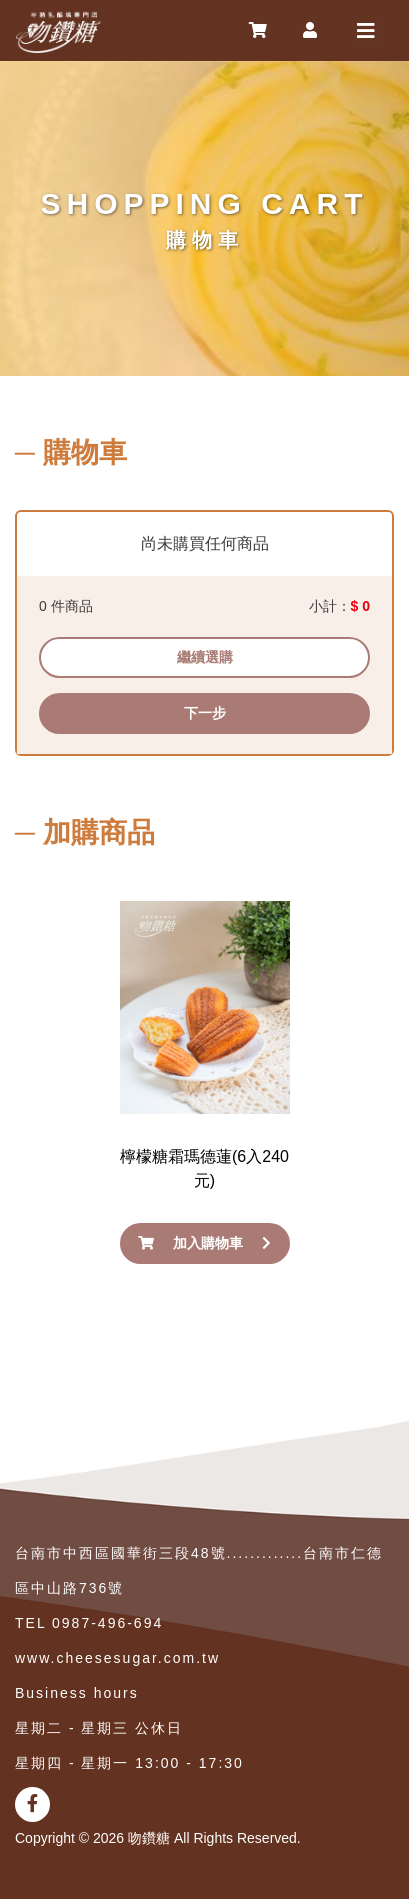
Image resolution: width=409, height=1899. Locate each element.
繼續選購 (205, 657)
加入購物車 (204, 1243)
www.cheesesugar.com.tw (117, 1658)
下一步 (205, 713)
